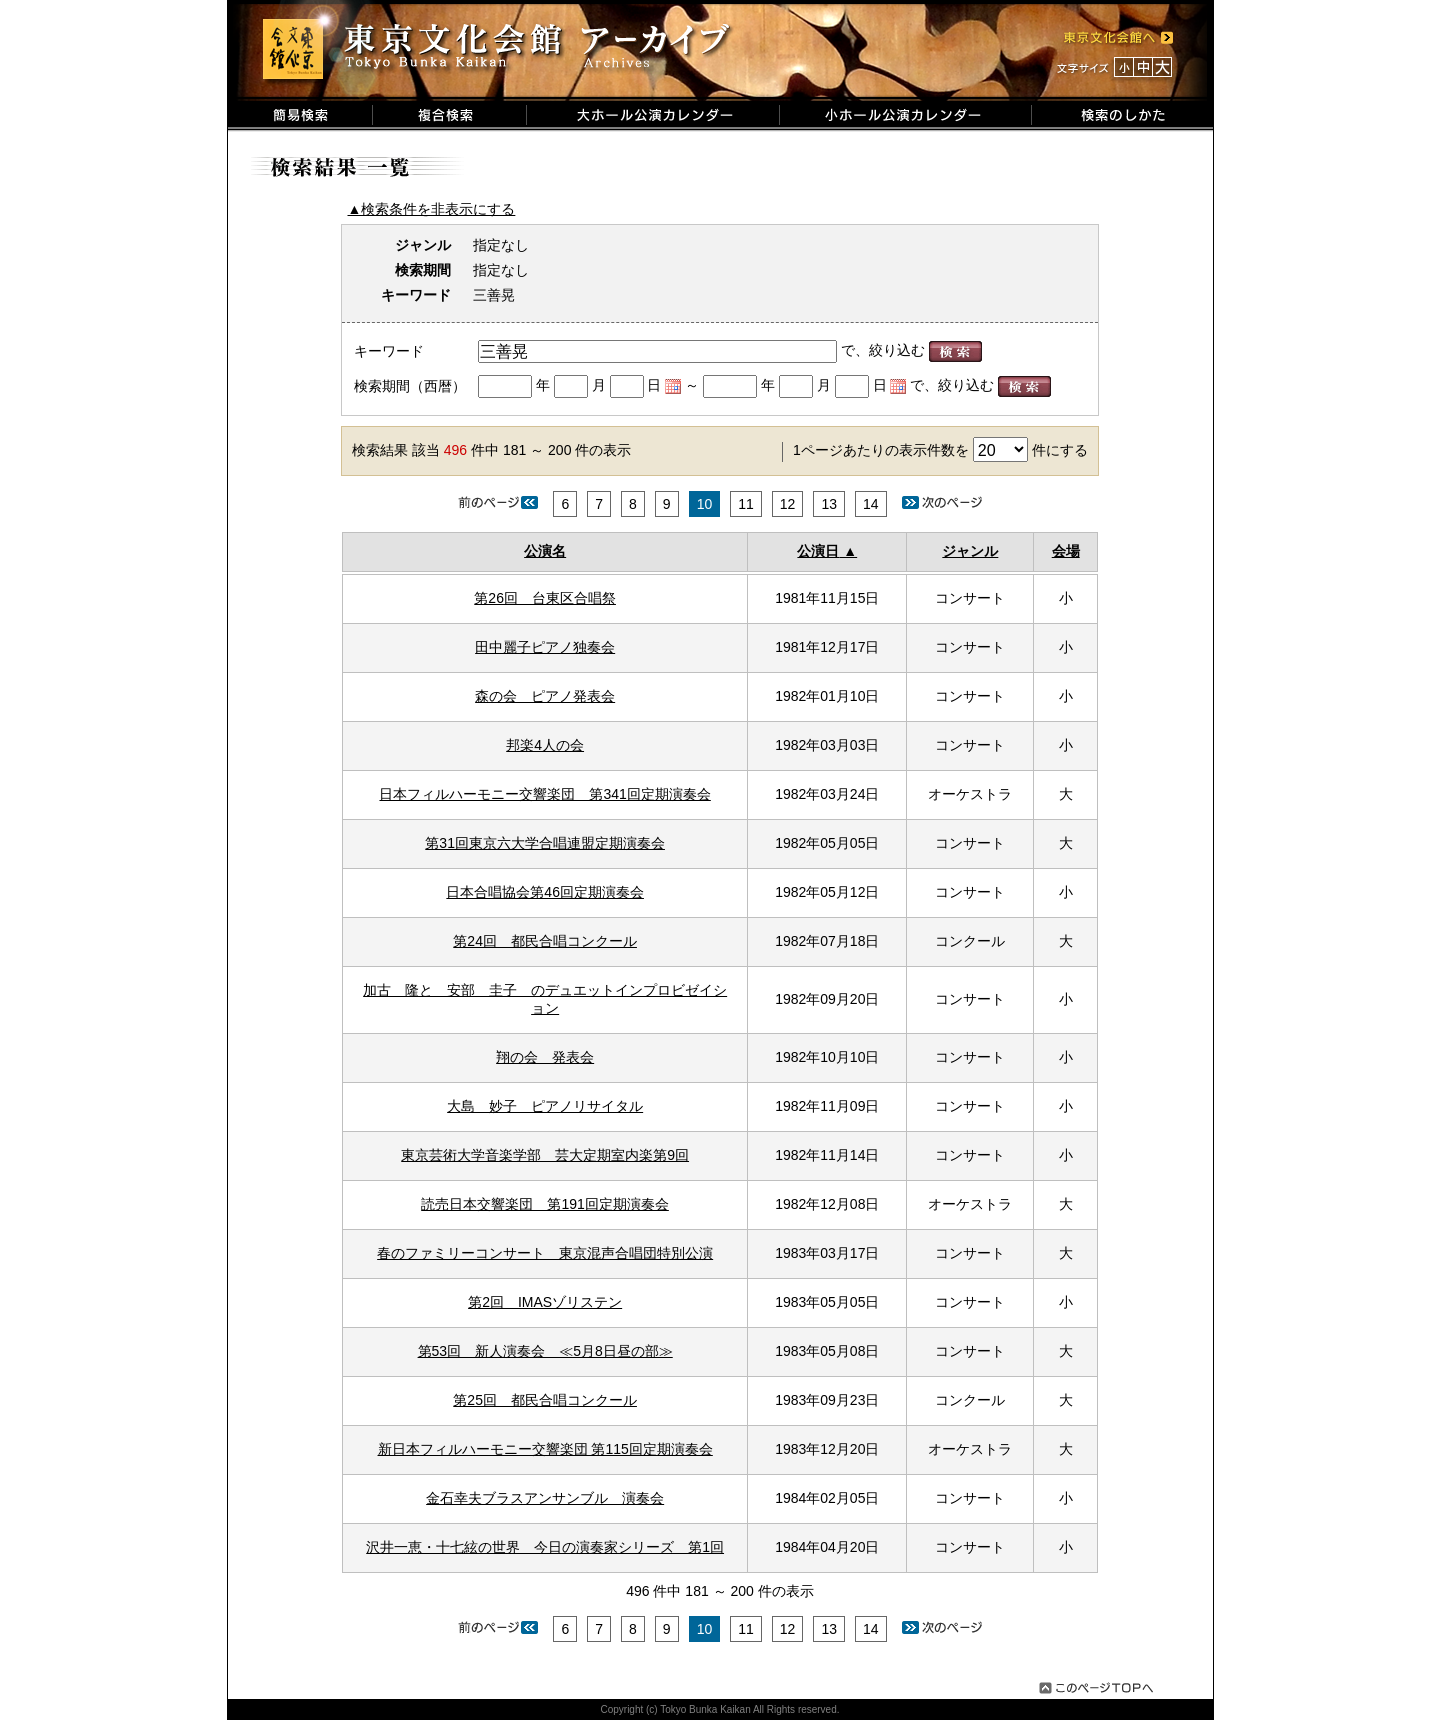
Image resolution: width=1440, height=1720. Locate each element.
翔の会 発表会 (545, 1057)
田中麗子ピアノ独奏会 (545, 647)
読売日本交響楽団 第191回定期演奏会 (544, 1204)
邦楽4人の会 (545, 745)
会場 (1066, 551)
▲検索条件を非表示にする (432, 209)
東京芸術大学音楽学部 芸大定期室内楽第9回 (545, 1155)
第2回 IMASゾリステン (545, 1302)
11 (746, 504)
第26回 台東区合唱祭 (545, 598)
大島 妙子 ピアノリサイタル (545, 1106)
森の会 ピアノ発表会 (545, 696)
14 (871, 504)
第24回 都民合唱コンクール (545, 941)
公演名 (545, 551)
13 (829, 504)
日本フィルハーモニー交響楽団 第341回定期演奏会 (544, 794)
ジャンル (970, 551)
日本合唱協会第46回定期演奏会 (545, 892)
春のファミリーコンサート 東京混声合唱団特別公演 (545, 1253)
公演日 (818, 551)
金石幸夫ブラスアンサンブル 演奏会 (545, 1498)
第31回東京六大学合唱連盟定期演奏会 (545, 843)
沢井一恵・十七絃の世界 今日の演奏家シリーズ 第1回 (545, 1547)
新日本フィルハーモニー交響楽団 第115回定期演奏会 (545, 1449)
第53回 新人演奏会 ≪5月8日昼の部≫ (545, 1351)
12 (788, 504)
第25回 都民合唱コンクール (545, 1400)
